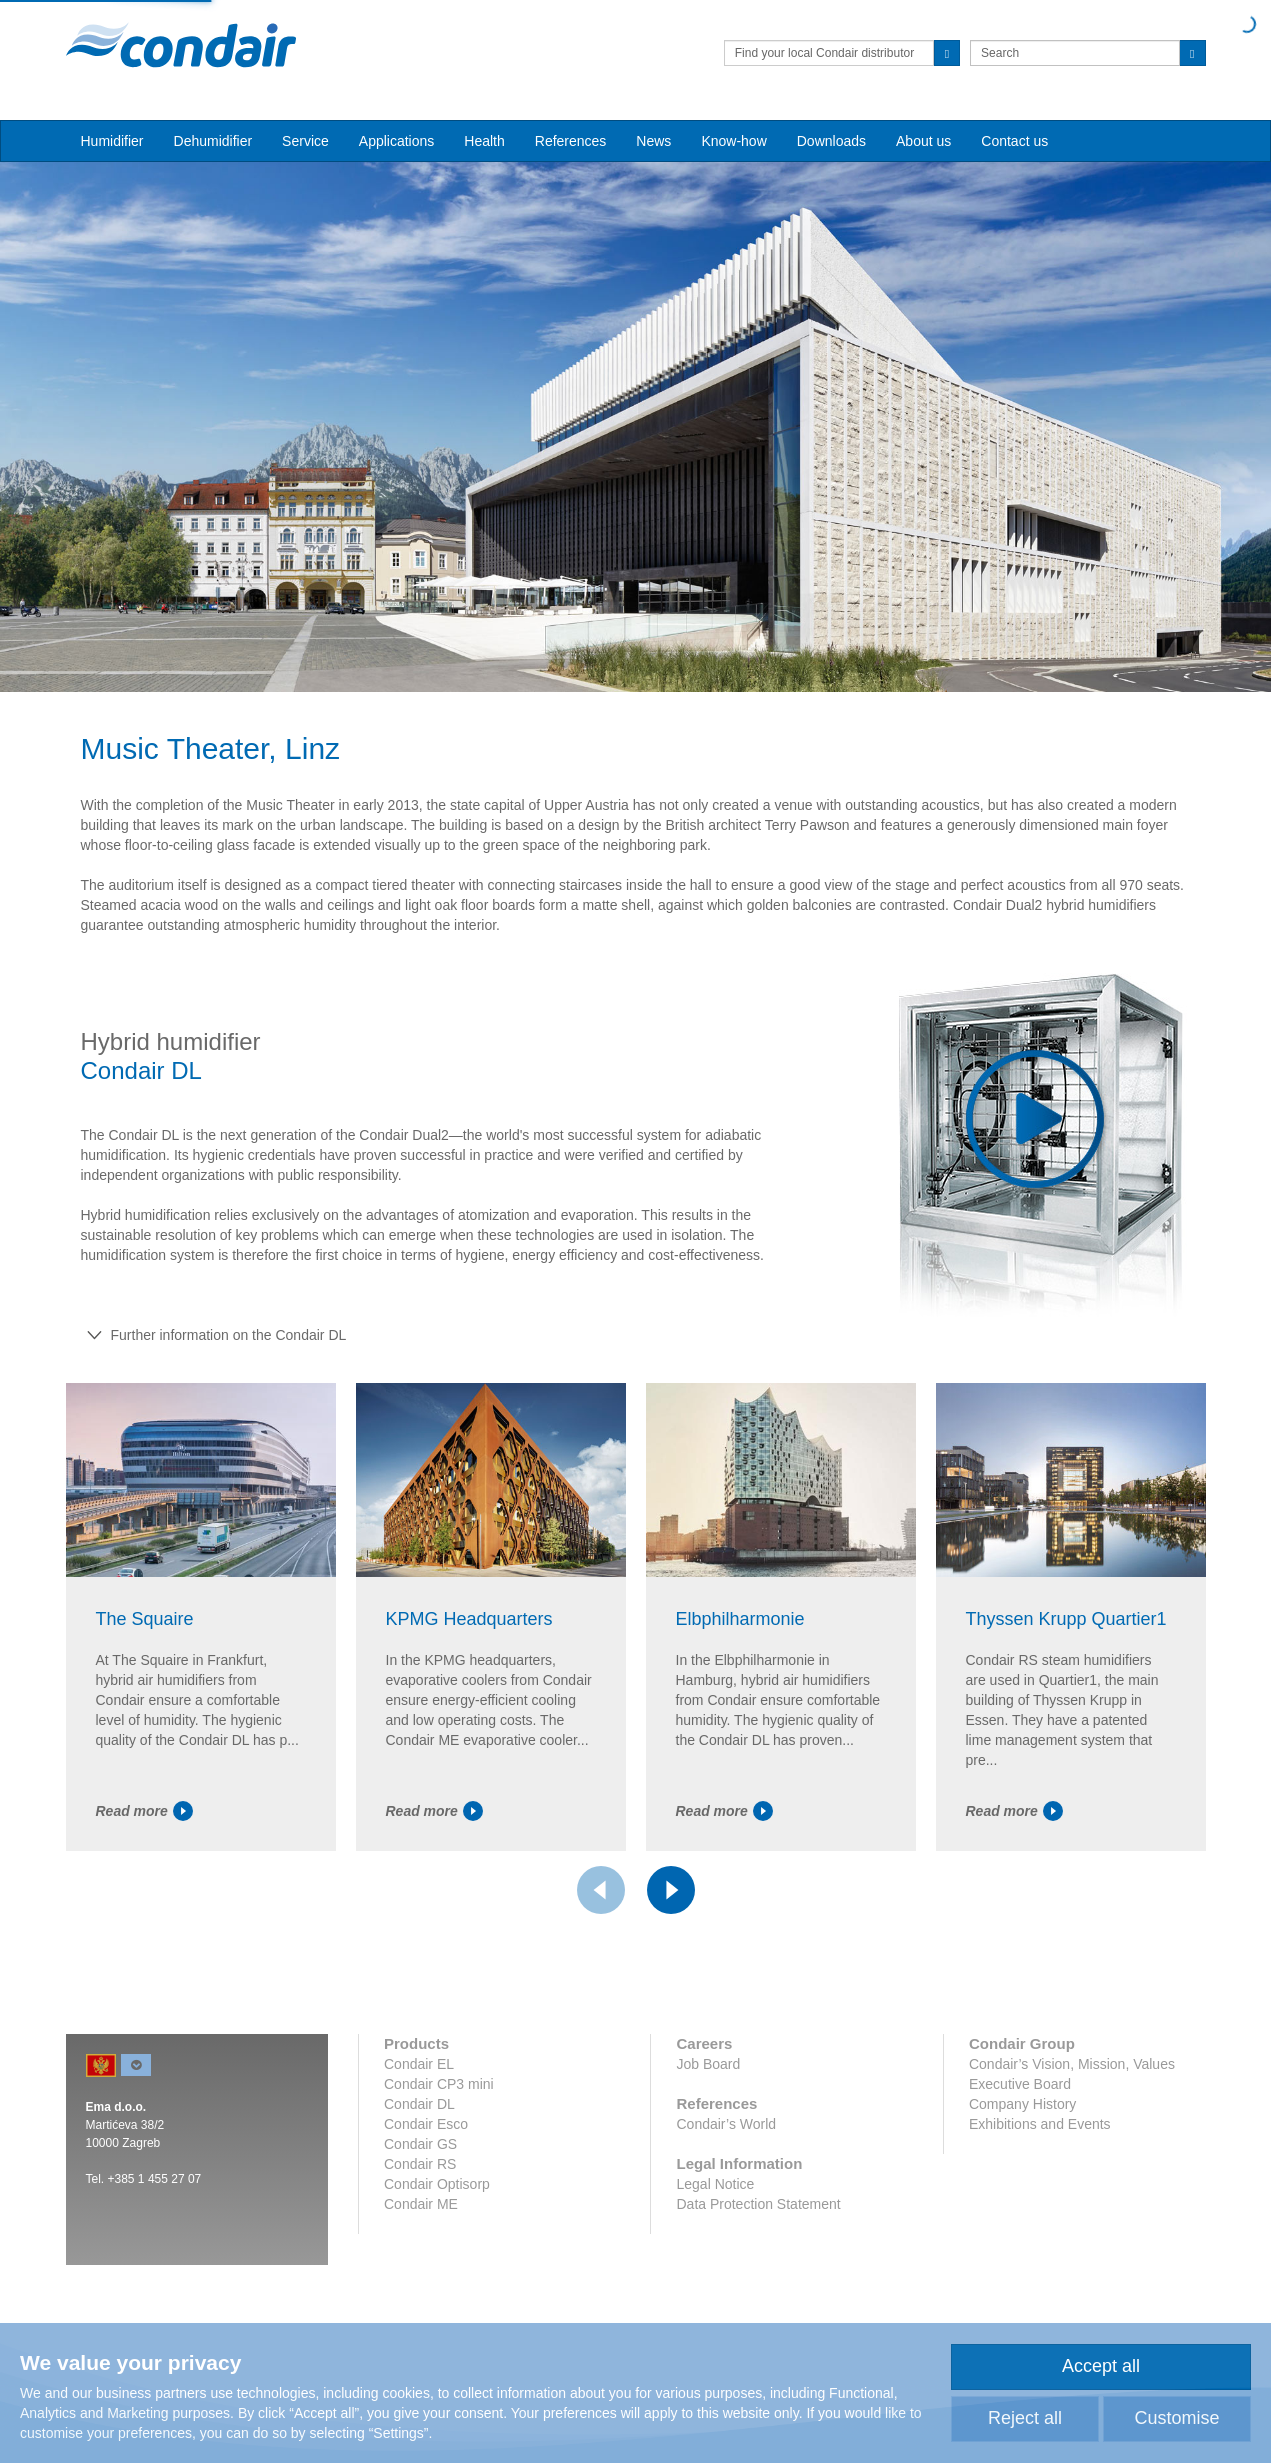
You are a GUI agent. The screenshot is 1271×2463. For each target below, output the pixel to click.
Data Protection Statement (758, 2204)
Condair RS (420, 2164)
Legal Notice (715, 2184)
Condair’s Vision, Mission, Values (1072, 2064)
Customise (1176, 2418)
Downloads (831, 141)
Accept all (1101, 2366)
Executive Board (1020, 2084)
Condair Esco (426, 2124)
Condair (181, 45)
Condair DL (419, 2104)
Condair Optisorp (437, 2184)
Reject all (1025, 2418)
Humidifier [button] (112, 141)
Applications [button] (397, 141)
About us (923, 141)
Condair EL (419, 2064)
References (571, 141)
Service (305, 141)
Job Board (708, 2064)
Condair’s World (726, 2124)
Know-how (733, 141)
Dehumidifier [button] (213, 141)
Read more (144, 1811)
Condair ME (421, 2204)
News (653, 141)
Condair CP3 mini (439, 2084)
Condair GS (420, 2144)
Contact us (1014, 141)
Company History (1022, 2104)
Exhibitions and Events (1040, 2124)
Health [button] (484, 141)
